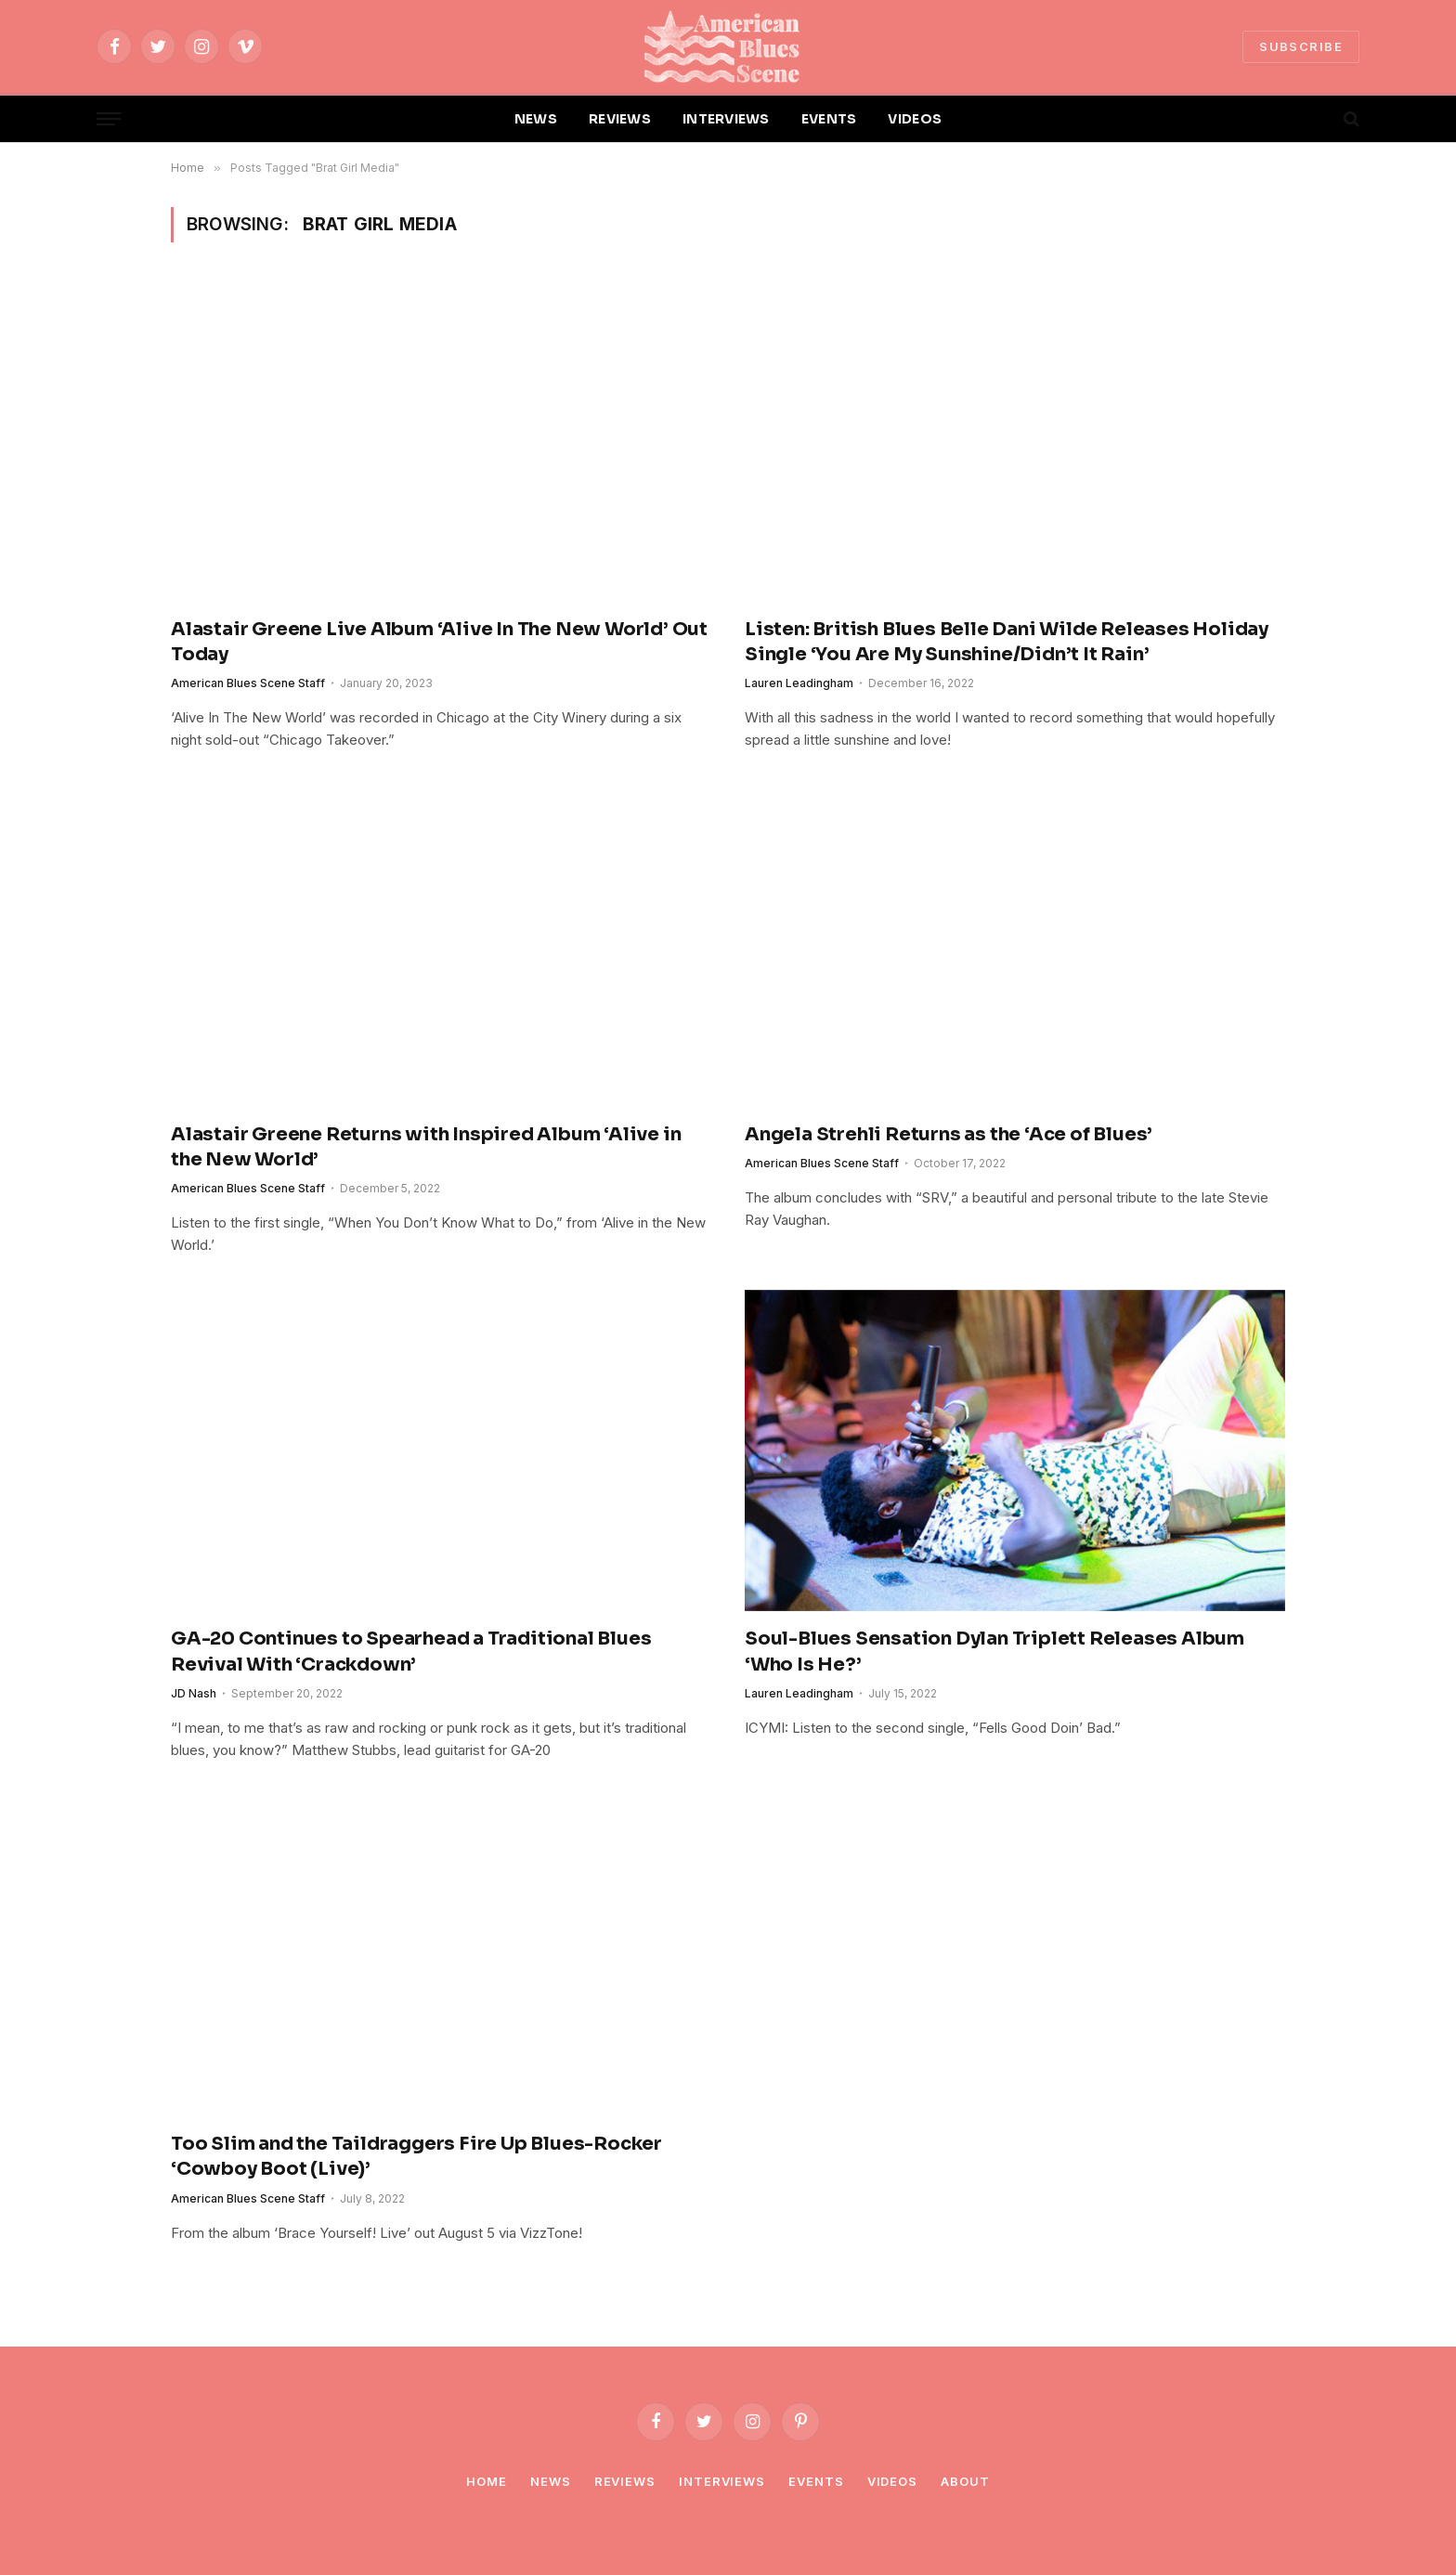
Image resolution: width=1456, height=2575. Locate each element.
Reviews (625, 2481)
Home (486, 2481)
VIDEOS (915, 119)
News (550, 2481)
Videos (892, 2481)
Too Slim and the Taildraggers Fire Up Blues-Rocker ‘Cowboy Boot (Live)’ (416, 2156)
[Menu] (109, 119)
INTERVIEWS (726, 119)
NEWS (535, 119)
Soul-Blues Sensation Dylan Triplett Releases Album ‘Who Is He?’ (994, 1651)
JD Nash (193, 1693)
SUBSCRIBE (1301, 46)
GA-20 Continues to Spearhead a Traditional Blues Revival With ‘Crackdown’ (411, 1651)
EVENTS (829, 119)
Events (815, 2481)
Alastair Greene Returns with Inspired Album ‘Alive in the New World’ (426, 1147)
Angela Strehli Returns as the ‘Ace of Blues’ (948, 1134)
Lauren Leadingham (799, 683)
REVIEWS (620, 119)
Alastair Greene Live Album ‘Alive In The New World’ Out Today (439, 642)
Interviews (722, 2481)
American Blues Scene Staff (248, 683)
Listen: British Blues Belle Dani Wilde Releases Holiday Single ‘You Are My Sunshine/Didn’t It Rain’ (1006, 642)
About (965, 2481)
